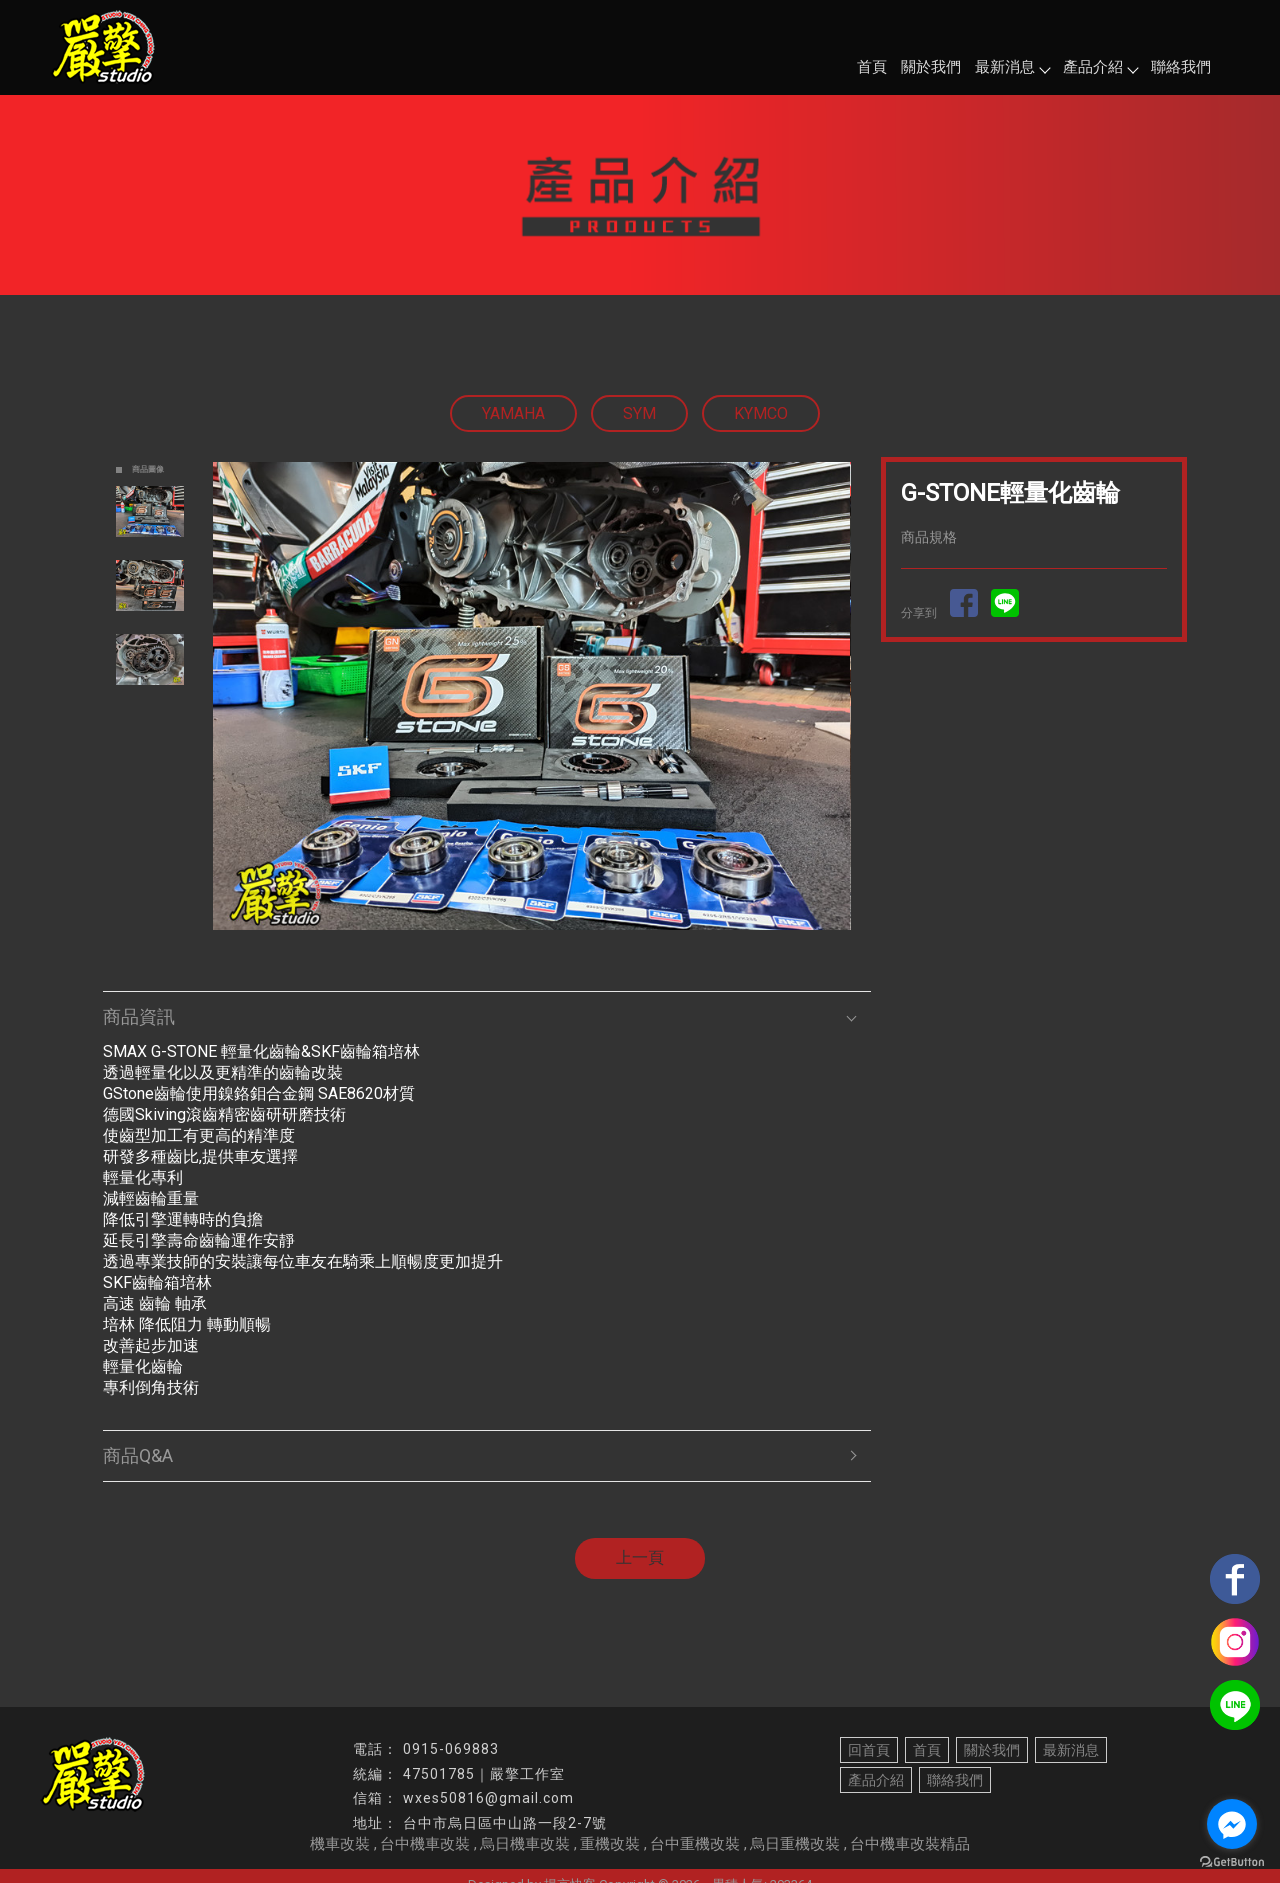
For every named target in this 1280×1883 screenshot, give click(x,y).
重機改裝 (610, 1844)
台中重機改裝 (695, 1844)
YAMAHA (513, 413)
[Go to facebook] (1232, 1824)
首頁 (872, 67)
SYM (639, 413)
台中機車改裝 (425, 1844)
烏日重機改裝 (795, 1844)
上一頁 (640, 1557)
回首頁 (869, 1750)
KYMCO (761, 413)
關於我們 (931, 67)
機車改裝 (340, 1844)
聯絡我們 (1181, 67)
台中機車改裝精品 (910, 1844)
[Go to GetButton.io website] (1232, 1862)
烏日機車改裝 (525, 1844)
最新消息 (1012, 67)
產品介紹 (1100, 67)
